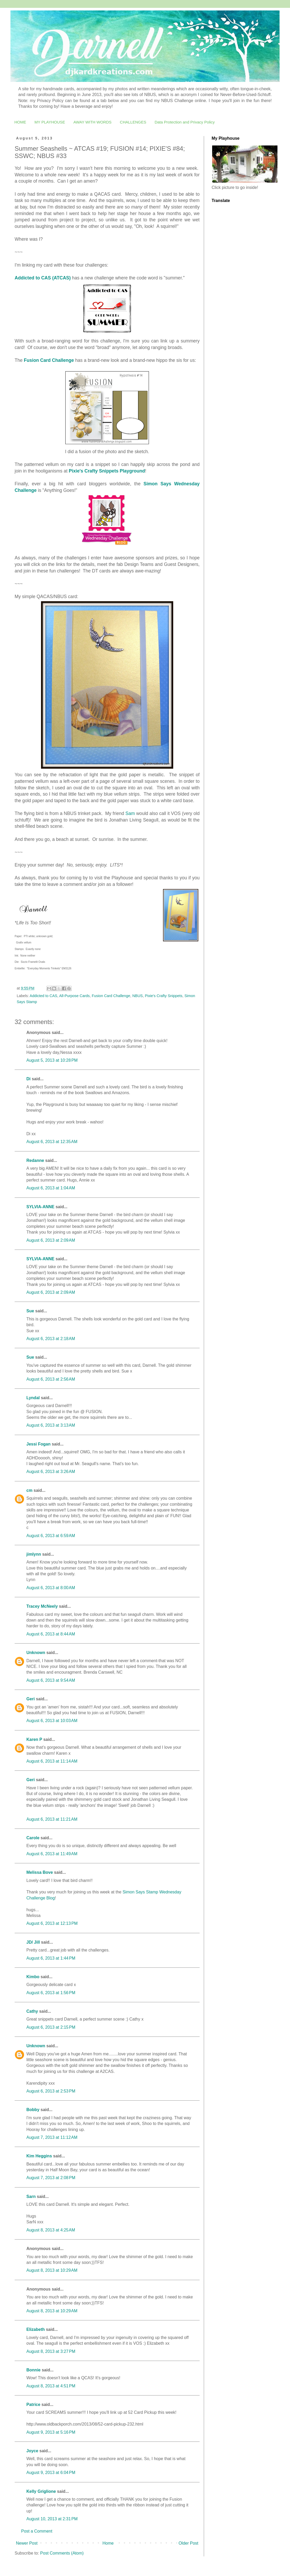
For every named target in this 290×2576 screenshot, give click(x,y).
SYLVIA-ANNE (40, 1207)
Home (108, 2543)
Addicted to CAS (43, 996)
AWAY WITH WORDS (92, 122)
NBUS (137, 996)
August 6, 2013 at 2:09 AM (50, 1240)
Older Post (188, 2543)
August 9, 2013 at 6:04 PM (50, 2472)
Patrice (33, 2404)
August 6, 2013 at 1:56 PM (50, 1992)
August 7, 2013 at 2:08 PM (50, 2177)
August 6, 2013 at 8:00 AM (50, 1587)
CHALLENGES (133, 122)
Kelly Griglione (41, 2491)
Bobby (32, 2109)
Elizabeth (35, 2329)
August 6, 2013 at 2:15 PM (50, 2027)
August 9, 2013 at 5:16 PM (50, 2432)
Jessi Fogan (38, 1444)
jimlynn (33, 1554)
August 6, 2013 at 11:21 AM (51, 1819)
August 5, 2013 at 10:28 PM (52, 1060)
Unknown (35, 1652)
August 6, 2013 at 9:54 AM (50, 1680)
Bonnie (33, 2370)
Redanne (35, 1160)
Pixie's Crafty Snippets (163, 996)
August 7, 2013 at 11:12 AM (51, 2137)
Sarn (31, 2196)
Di (28, 1079)
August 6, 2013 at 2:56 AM (50, 1379)
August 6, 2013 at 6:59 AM (50, 1535)
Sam (130, 813)
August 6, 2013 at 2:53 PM (50, 2091)
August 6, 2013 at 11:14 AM (51, 1761)
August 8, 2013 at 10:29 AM (51, 2270)
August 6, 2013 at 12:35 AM (51, 1141)
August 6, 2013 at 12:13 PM (52, 1923)
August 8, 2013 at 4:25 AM (50, 2230)
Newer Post (27, 2543)
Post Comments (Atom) (62, 2553)
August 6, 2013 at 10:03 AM (51, 1720)
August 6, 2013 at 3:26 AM (50, 1471)
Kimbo (32, 1977)
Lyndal (33, 1398)
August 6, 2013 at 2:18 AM (50, 1338)
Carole (32, 1838)
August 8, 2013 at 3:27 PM (50, 2351)
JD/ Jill (33, 1942)
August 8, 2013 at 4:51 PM (50, 2386)
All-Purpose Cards (74, 996)
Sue (30, 1311)
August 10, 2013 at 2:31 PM (52, 2519)
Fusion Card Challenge (111, 996)
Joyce (32, 2451)
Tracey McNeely (42, 1606)
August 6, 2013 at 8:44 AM (50, 1634)
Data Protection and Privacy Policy (185, 122)
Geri (30, 1699)
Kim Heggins (39, 2156)
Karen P (34, 1739)
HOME (20, 122)
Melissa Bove (40, 1872)
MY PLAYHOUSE (49, 122)
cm (29, 1490)
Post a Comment (36, 2531)
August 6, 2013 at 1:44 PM (50, 1958)
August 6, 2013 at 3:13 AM (50, 1425)
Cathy (32, 2011)
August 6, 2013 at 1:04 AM (50, 1188)
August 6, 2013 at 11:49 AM (51, 1854)
